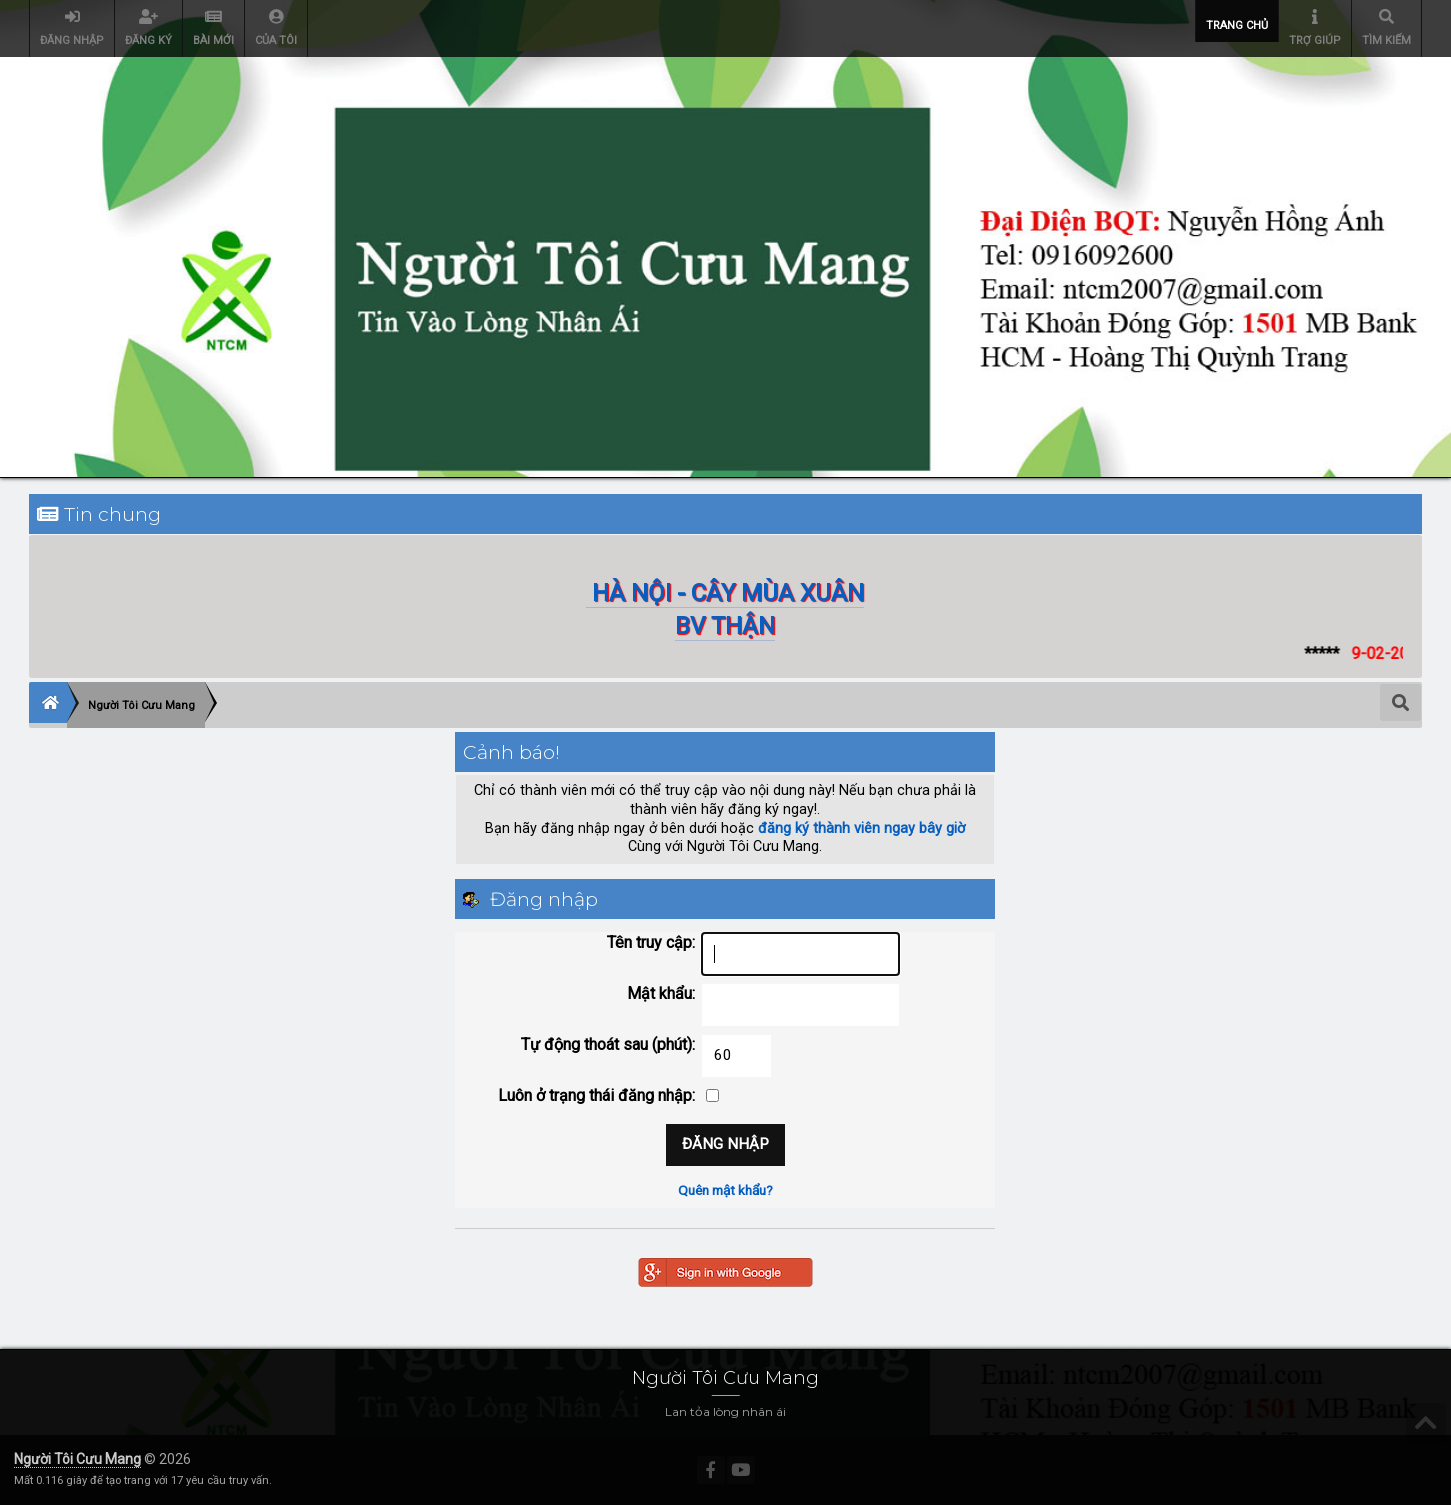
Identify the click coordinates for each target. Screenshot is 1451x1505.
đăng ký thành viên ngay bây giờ (861, 828)
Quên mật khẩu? (725, 1190)
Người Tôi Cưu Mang (77, 1459)
